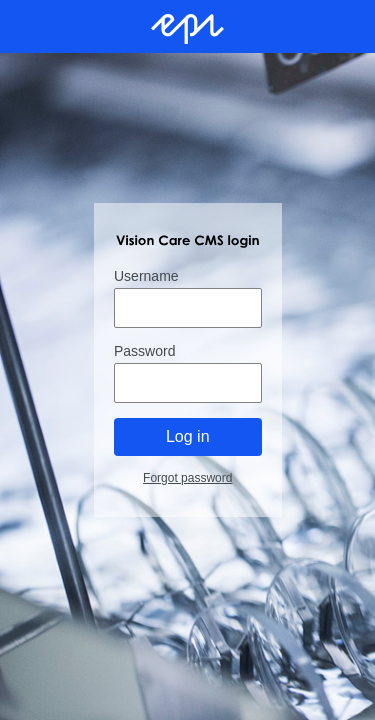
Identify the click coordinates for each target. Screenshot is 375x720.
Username (146, 276)
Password (144, 351)
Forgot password (187, 478)
